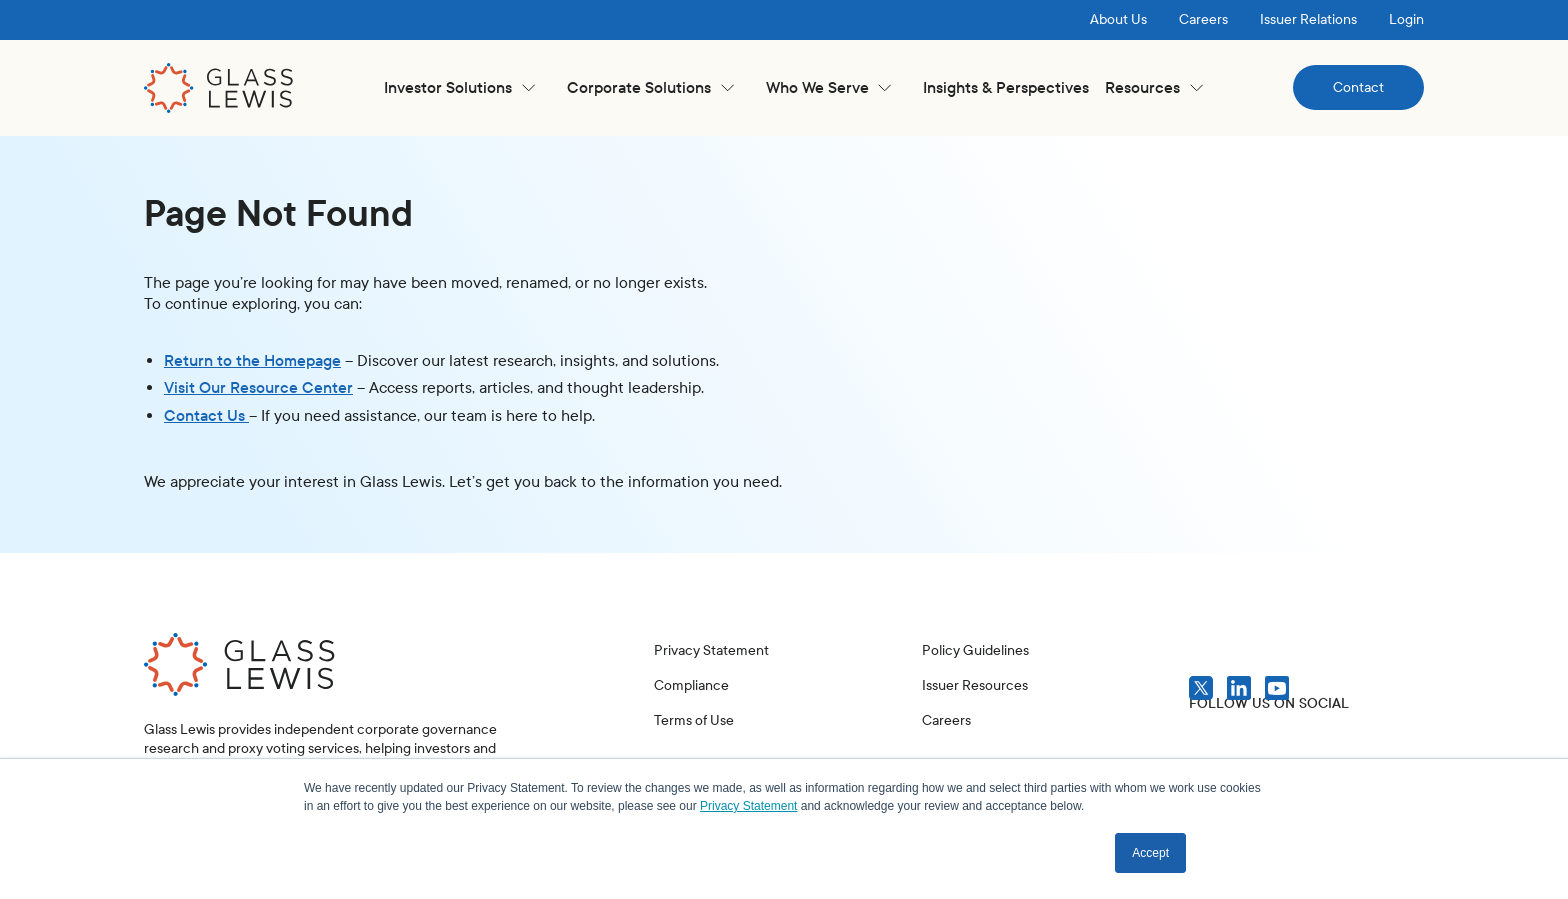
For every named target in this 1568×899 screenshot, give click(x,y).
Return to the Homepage (252, 360)
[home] (219, 88)
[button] (459, 87)
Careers (1203, 19)
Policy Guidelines (975, 650)
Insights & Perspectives (1006, 87)
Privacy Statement (711, 650)
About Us (1118, 19)
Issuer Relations (1308, 19)
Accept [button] (1150, 853)
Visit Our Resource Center (258, 387)
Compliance (691, 685)
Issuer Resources (975, 685)
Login (1406, 19)
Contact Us (206, 415)
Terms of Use (694, 720)
